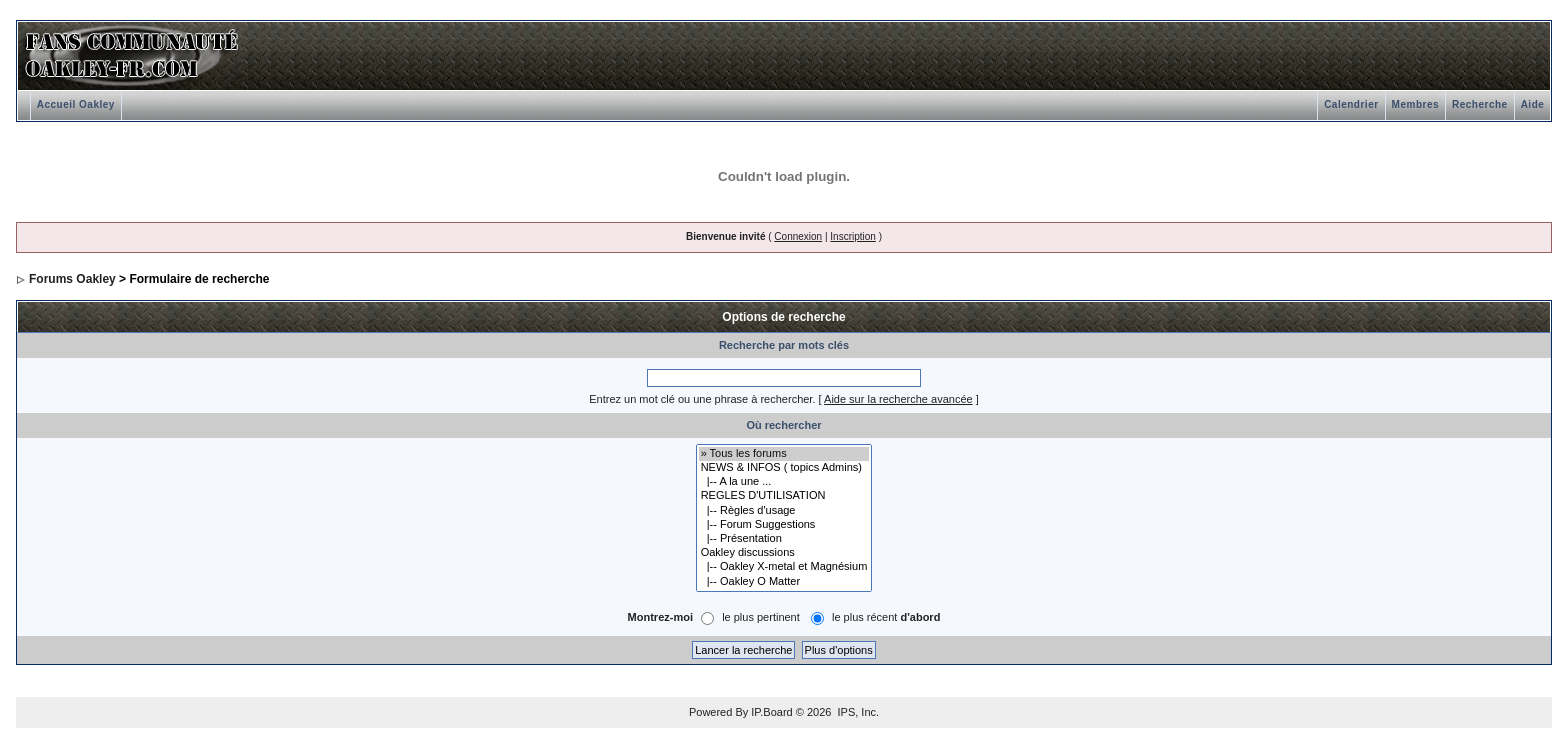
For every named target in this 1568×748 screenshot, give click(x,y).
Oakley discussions (784, 553)
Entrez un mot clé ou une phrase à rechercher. (702, 399)
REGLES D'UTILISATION (784, 496)
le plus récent (886, 617)
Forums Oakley (72, 279)
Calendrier (1351, 104)
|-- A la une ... (784, 482)
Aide (1533, 104)
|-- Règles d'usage (784, 511)
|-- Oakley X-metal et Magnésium (784, 567)
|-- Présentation (784, 539)
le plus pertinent (761, 617)
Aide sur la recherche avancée (898, 399)
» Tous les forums (784, 454)
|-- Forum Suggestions (784, 525)
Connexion (798, 236)
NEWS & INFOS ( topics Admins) (784, 468)
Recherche (1480, 104)
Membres (1415, 104)
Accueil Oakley (76, 104)
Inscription (853, 236)
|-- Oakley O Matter (784, 582)
